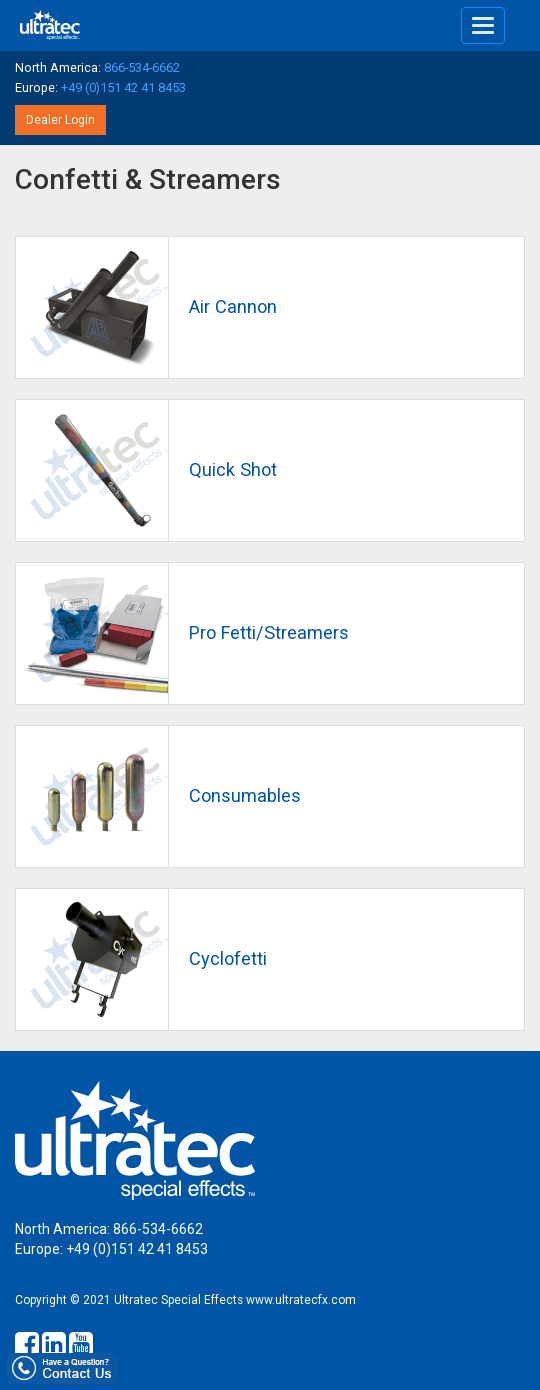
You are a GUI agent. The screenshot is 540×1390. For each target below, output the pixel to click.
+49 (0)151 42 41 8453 (123, 87)
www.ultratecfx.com (301, 1300)
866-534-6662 (142, 67)
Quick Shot (233, 469)
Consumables (245, 795)
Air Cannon (233, 306)
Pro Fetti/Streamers (269, 632)
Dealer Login (60, 120)
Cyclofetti (228, 958)
